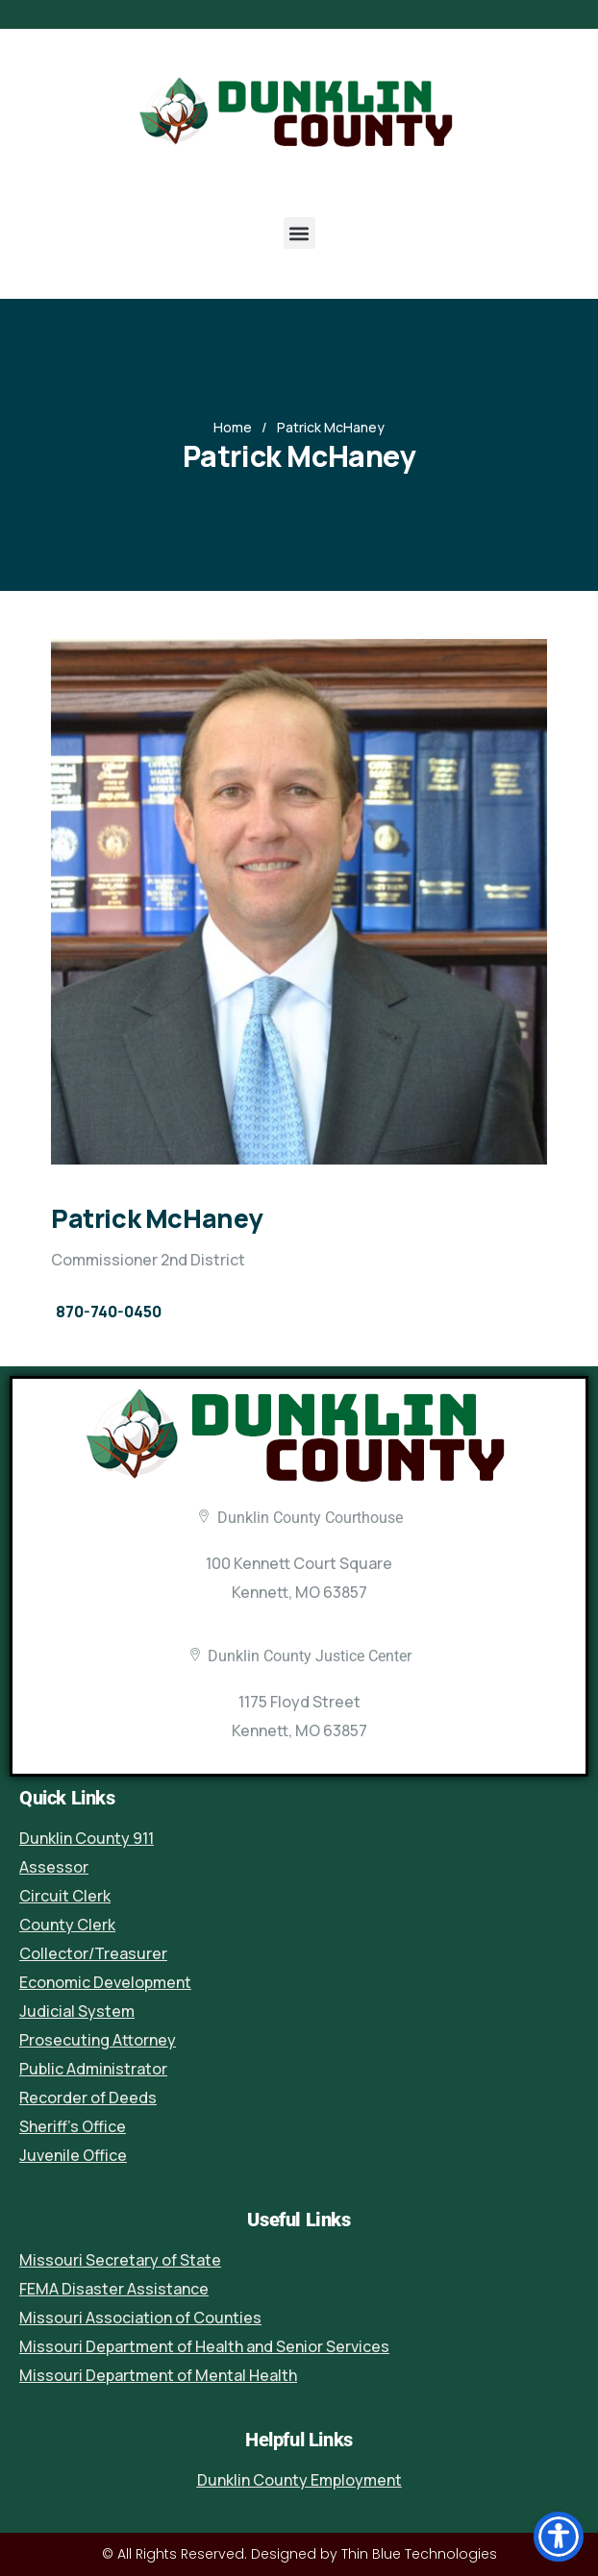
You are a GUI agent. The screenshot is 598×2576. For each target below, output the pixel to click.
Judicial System (77, 2011)
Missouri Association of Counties (140, 2317)
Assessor (53, 1866)
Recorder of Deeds (88, 2097)
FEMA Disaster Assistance (114, 2288)
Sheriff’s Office (72, 2126)
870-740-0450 (109, 1311)
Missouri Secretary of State (120, 2259)
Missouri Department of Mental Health (158, 2375)
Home (232, 427)
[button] (299, 233)
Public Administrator (93, 2068)
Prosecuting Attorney (97, 2039)
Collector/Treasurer (93, 1953)
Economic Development (105, 1982)
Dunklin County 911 (86, 1838)
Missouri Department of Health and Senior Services (204, 2346)
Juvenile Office (73, 2155)
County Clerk (67, 1924)
